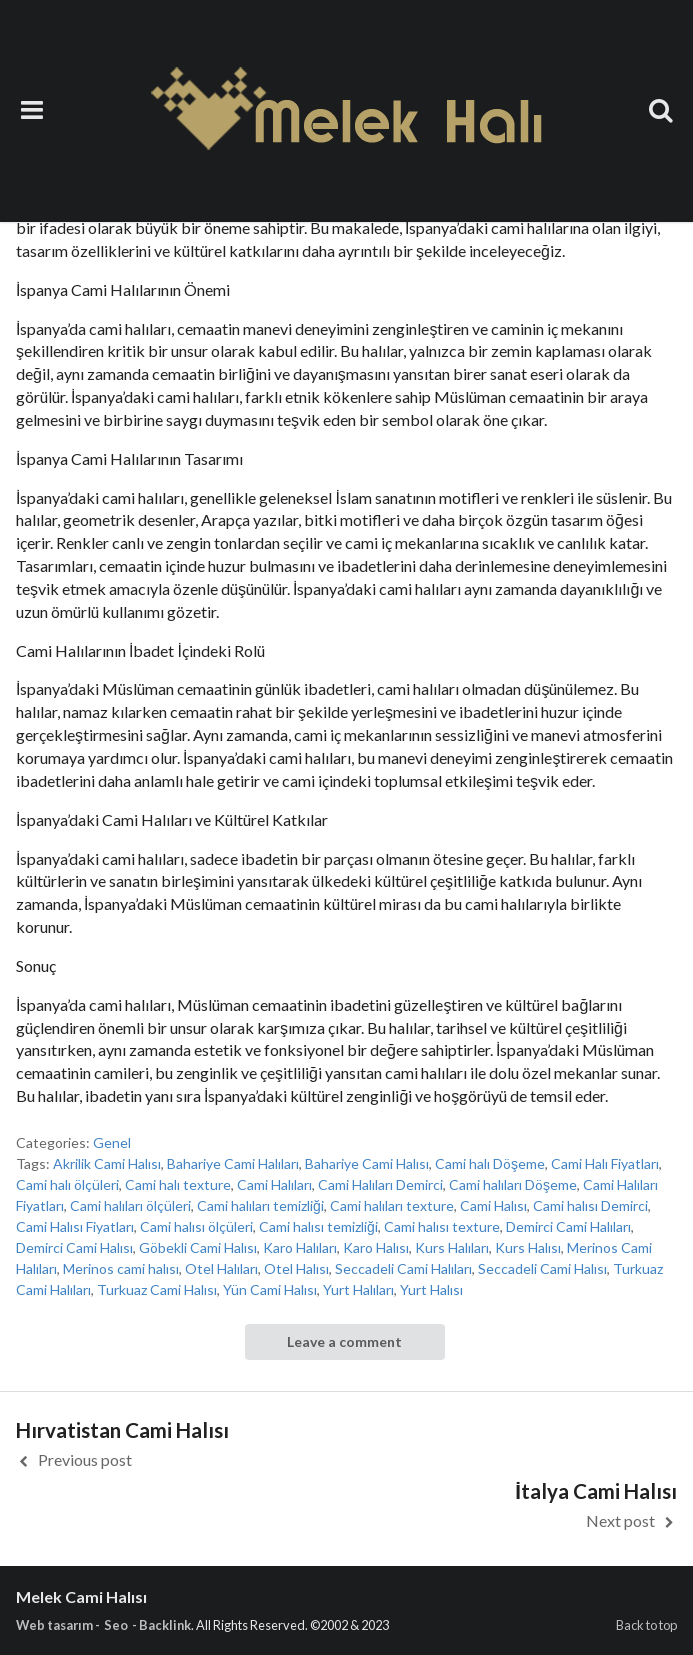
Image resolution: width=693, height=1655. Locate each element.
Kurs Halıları (452, 1247)
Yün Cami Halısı (270, 1289)
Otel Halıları (221, 1268)
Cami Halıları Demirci (380, 1184)
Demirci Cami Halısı (74, 1247)
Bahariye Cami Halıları (233, 1163)
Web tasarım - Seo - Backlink (103, 1625)
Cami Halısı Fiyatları (75, 1226)
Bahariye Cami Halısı (367, 1163)
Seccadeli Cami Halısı (542, 1268)
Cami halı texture (178, 1184)
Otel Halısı (296, 1268)
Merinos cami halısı (121, 1268)
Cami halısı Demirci (590, 1205)
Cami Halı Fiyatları (605, 1163)
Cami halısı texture (442, 1226)
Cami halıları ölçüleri (130, 1205)
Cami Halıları (274, 1184)
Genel (112, 1142)
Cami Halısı (493, 1205)
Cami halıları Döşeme (513, 1184)
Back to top (646, 1625)
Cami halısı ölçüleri (196, 1226)
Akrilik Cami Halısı (107, 1163)
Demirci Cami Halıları (568, 1226)
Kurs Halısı (528, 1247)
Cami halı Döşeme (490, 1163)
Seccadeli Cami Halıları (403, 1268)
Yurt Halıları (358, 1289)
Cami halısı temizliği (318, 1226)
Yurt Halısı (431, 1289)
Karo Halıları (300, 1247)
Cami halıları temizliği (260, 1205)
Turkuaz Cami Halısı (157, 1289)
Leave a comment (344, 1341)
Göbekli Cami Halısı (198, 1247)
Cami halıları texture (392, 1205)
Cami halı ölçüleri (67, 1184)
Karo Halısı (376, 1247)
